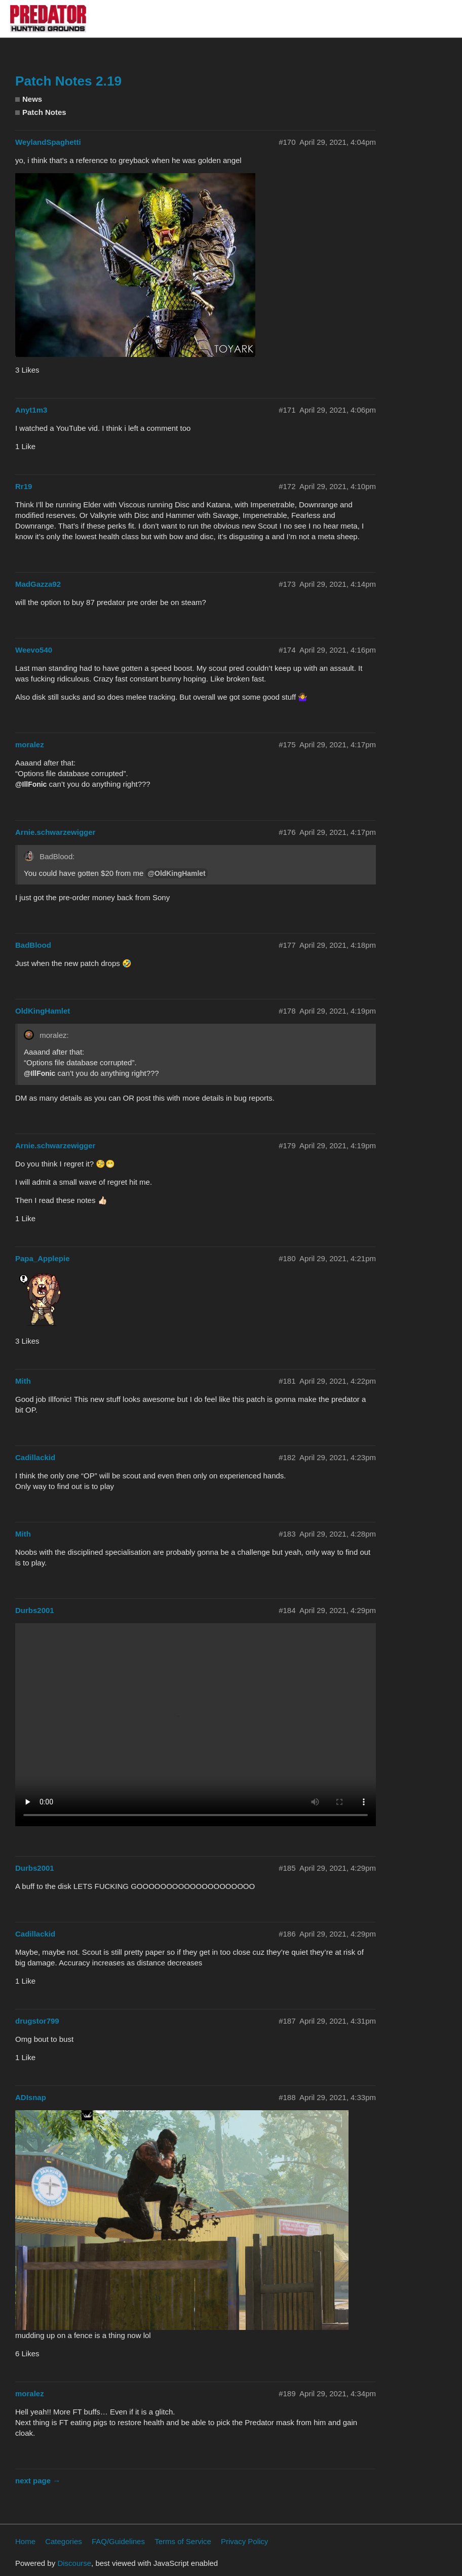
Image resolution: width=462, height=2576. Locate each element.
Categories (63, 2541)
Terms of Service (183, 2541)
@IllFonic (31, 784)
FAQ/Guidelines (118, 2541)
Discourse (74, 2563)
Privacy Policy (244, 2541)
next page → (37, 2480)
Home (25, 2541)
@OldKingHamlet (176, 873)
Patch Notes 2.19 (68, 81)
